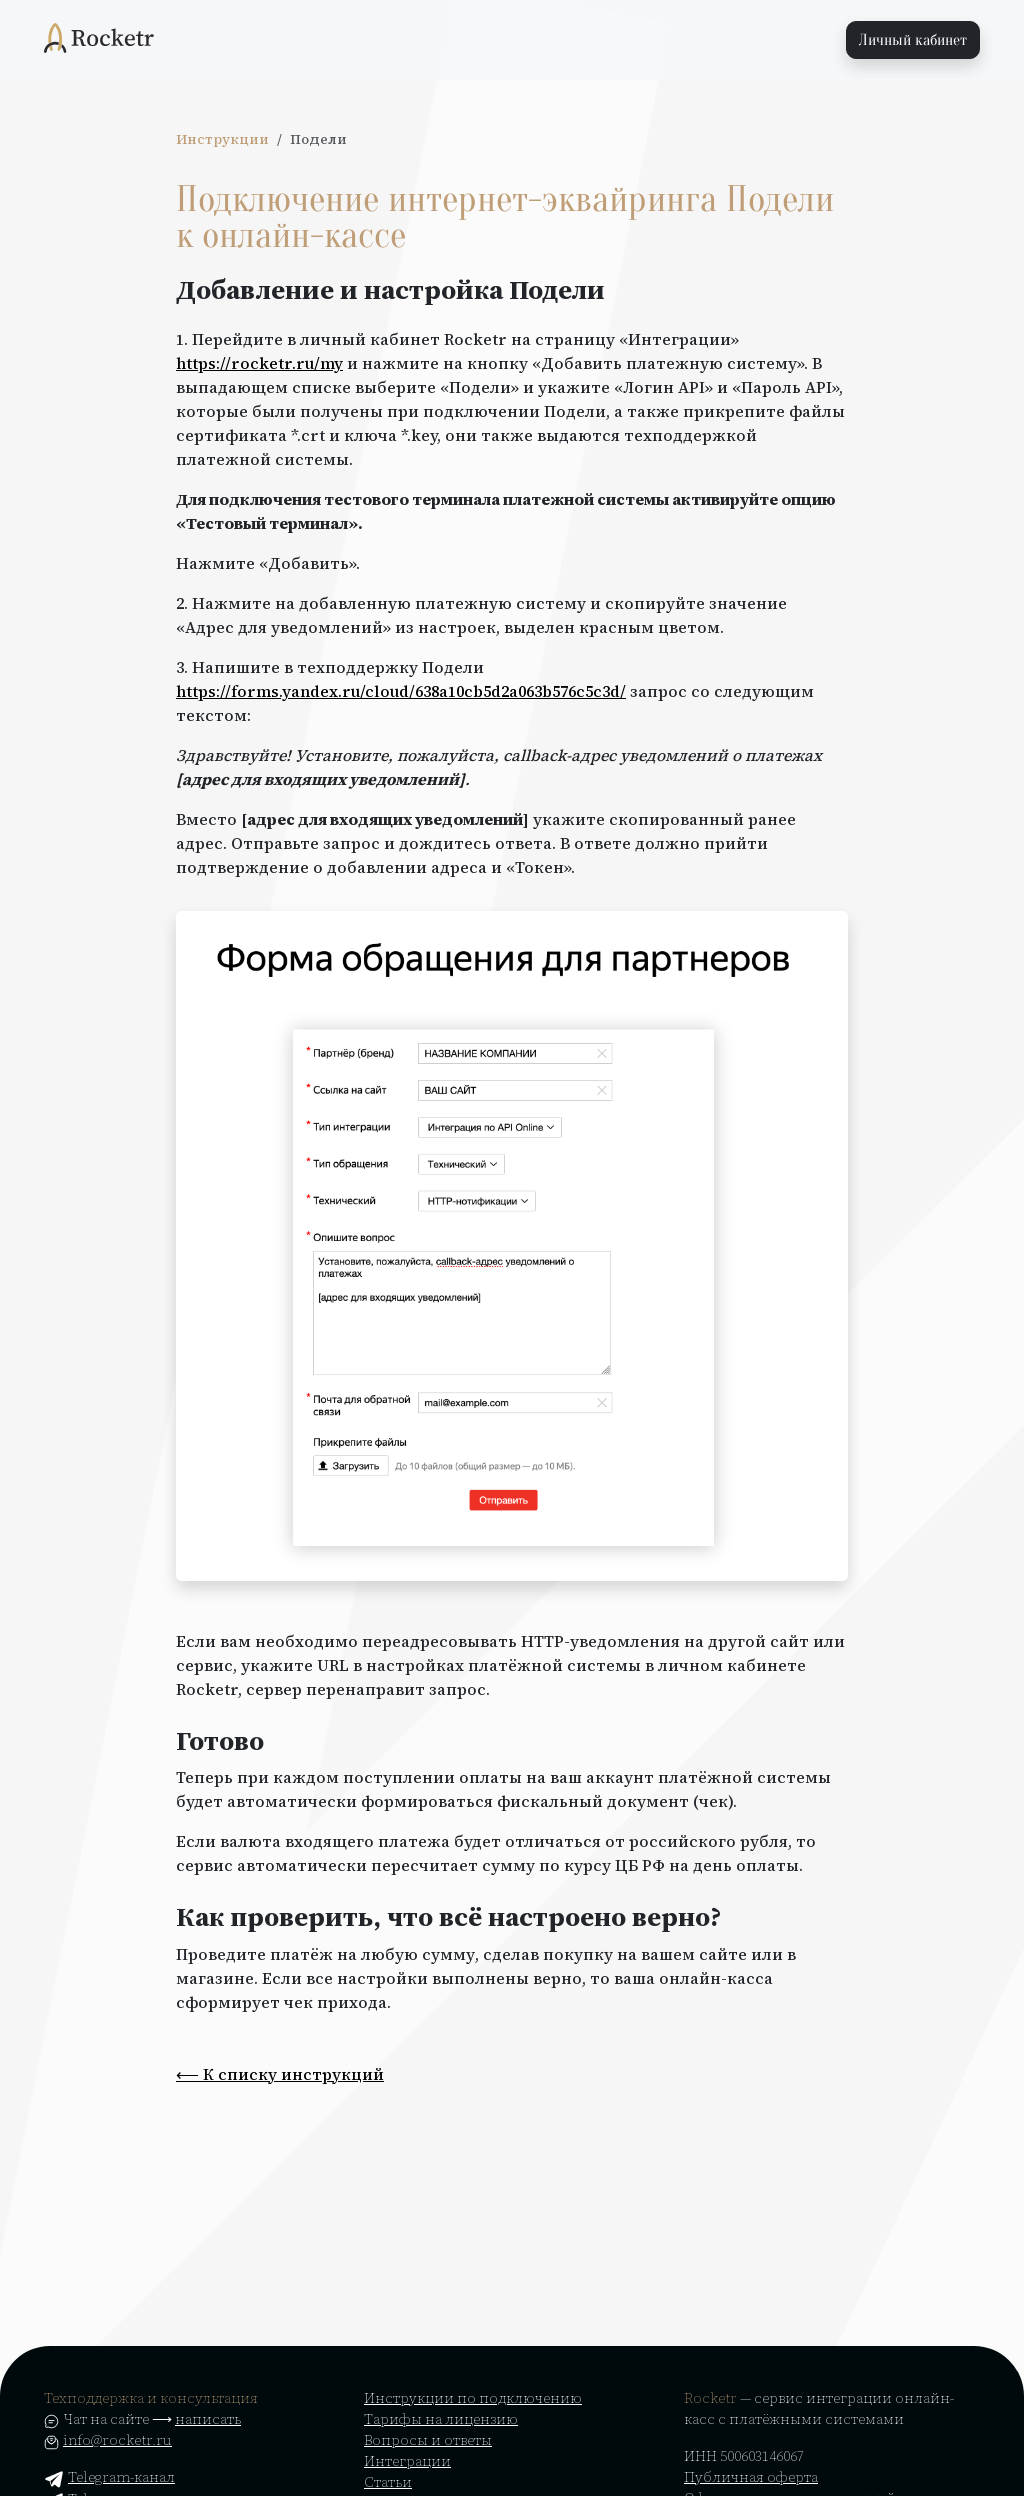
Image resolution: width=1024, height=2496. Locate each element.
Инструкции (222, 139)
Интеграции (407, 2461)
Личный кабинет (913, 40)
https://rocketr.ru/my (259, 363)
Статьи (388, 2482)
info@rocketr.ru (117, 2440)
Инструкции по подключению (473, 2398)
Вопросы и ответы (428, 2440)
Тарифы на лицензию (441, 2419)
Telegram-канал (109, 2477)
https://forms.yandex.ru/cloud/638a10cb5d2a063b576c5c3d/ (401, 691)
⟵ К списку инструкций (280, 2074)
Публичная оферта (751, 2477)
